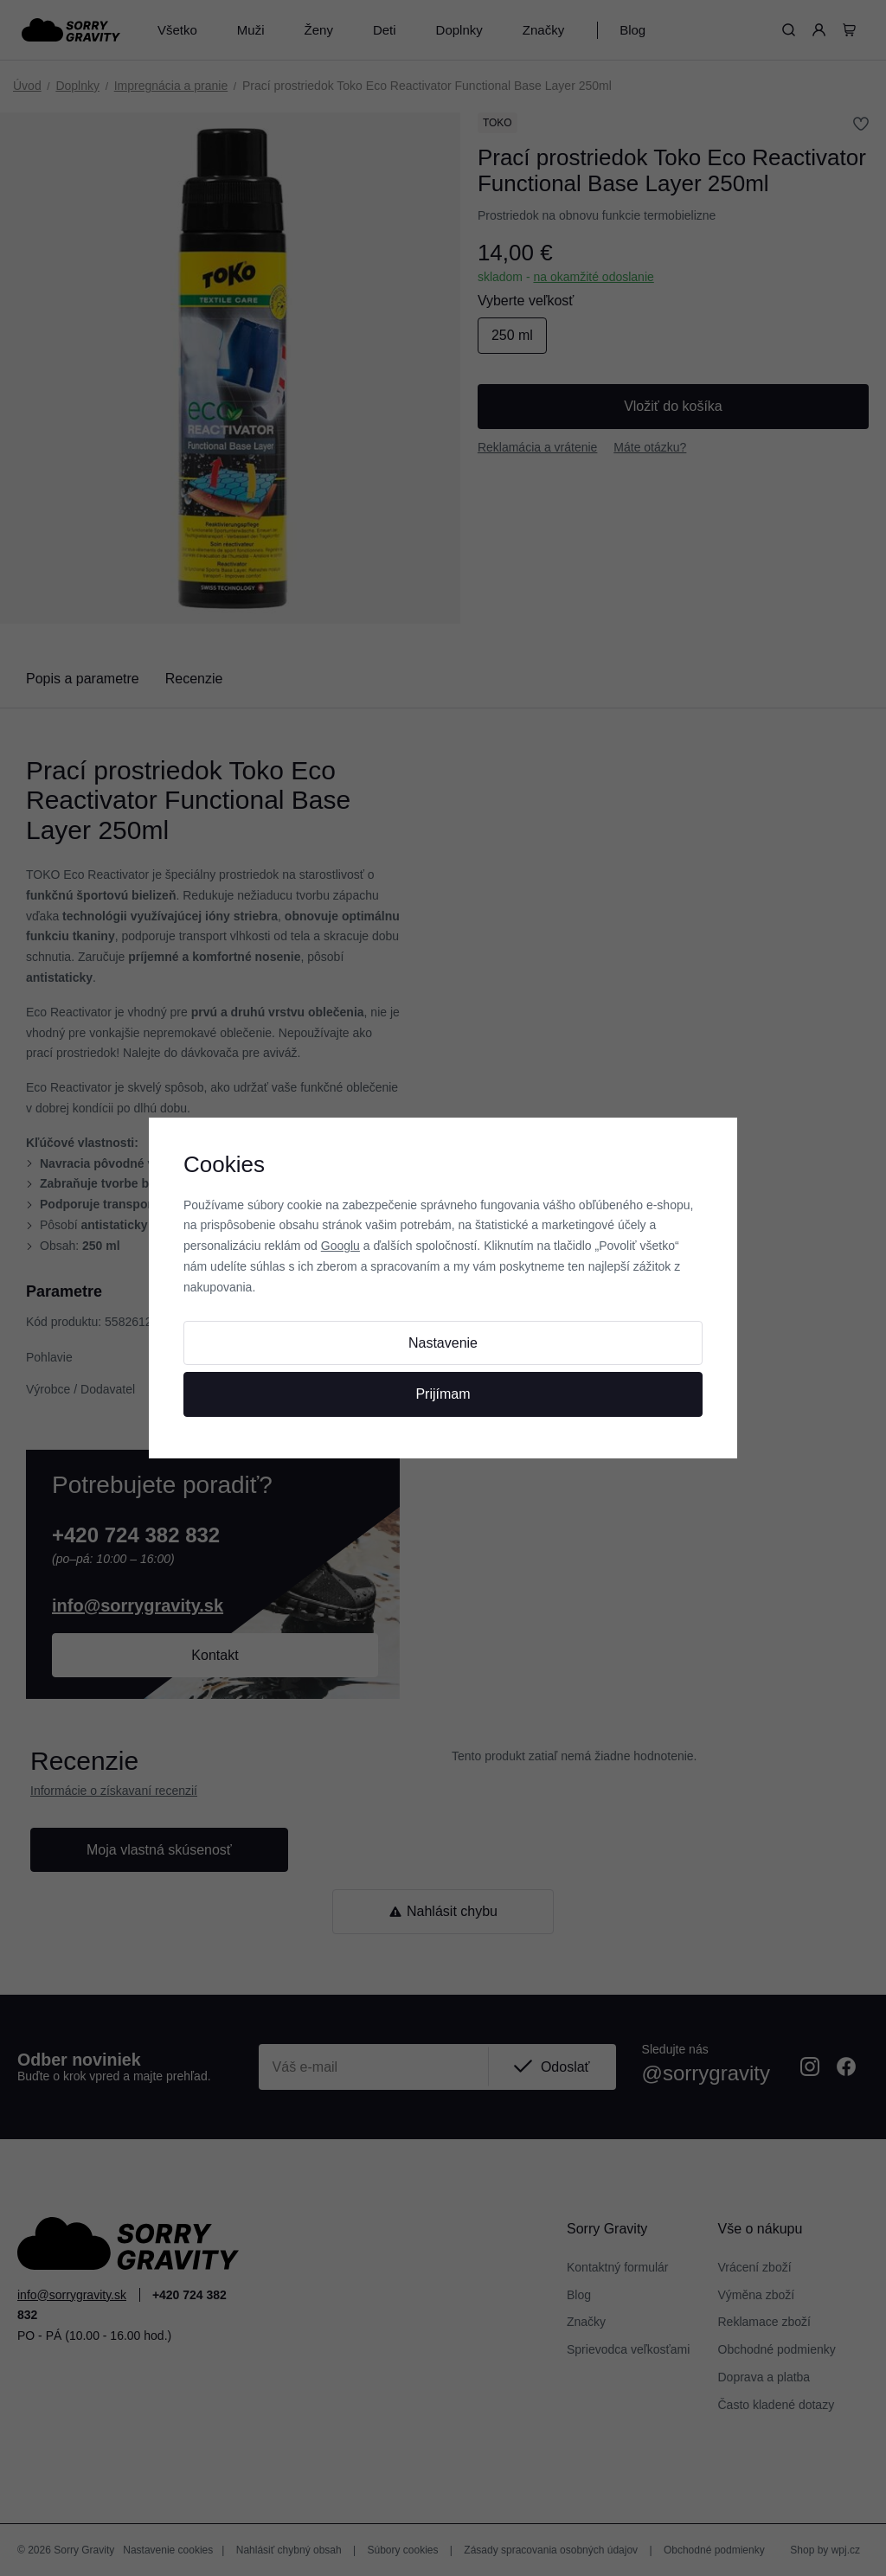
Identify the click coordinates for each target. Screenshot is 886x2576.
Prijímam (442, 1394)
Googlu (340, 1246)
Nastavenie (443, 1343)
